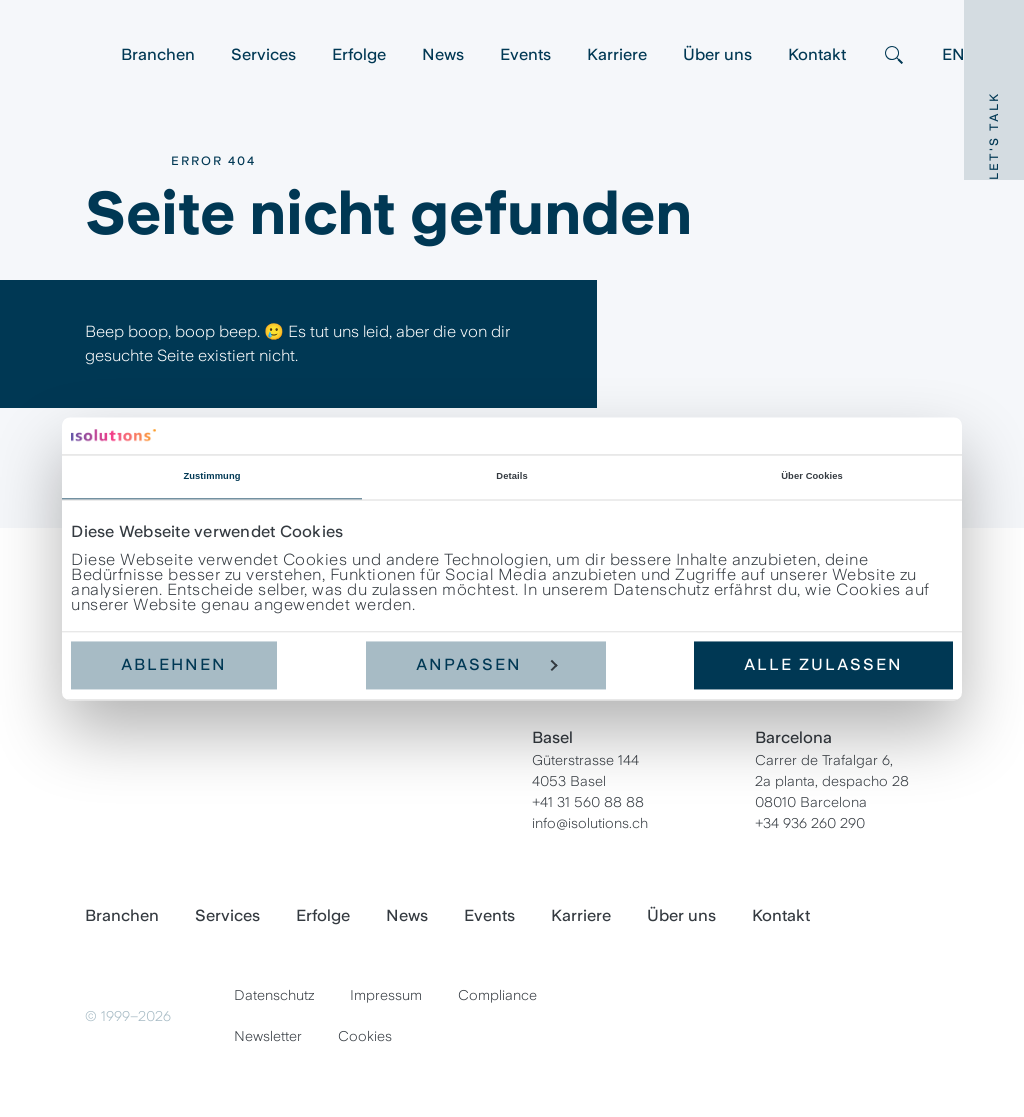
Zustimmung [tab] (211, 477)
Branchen (158, 54)
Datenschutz (274, 995)
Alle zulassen (823, 665)
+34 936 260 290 (810, 823)
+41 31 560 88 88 (588, 802)
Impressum (386, 995)
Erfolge (359, 54)
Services (263, 54)
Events (525, 54)
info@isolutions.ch (590, 823)
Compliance (497, 995)
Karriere (617, 54)
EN (953, 54)
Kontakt (817, 54)
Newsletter (268, 1036)
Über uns (717, 54)
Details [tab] (511, 477)
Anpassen (487, 665)
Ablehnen (174, 665)
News (443, 54)
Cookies (365, 1036)
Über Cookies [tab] (812, 477)
